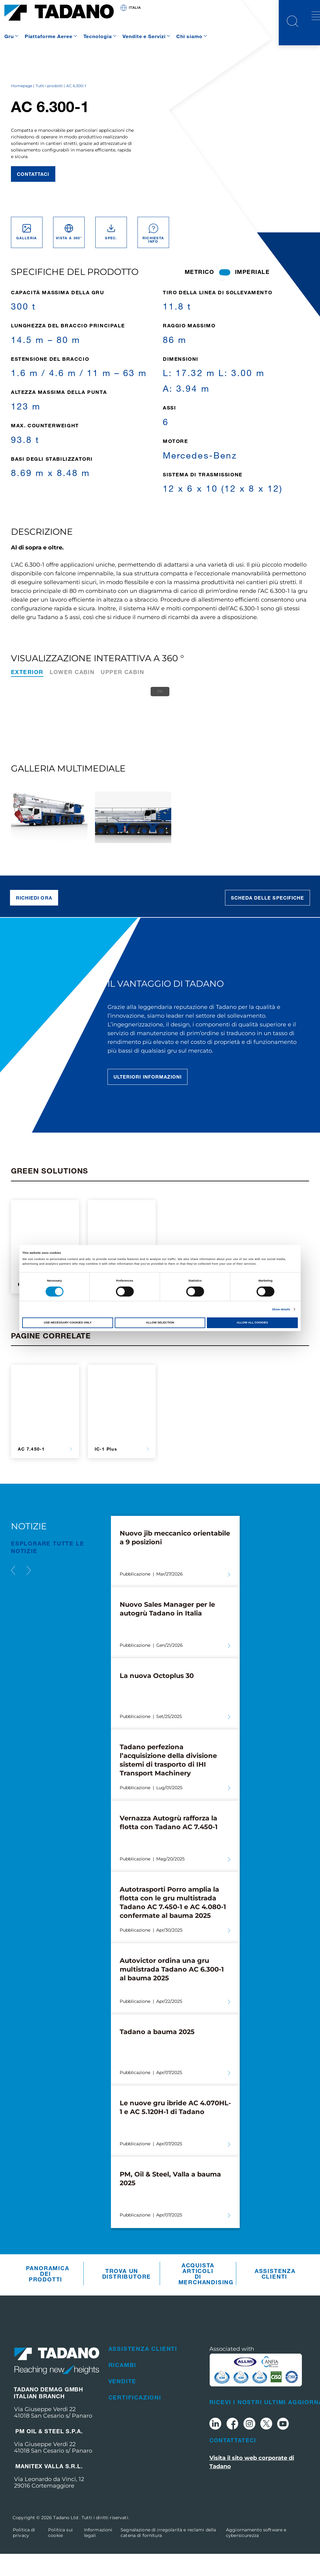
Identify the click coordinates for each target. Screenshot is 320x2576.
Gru (9, 36)
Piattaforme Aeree (48, 36)
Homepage (21, 107)
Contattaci (33, 196)
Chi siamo (189, 36)
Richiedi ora (34, 919)
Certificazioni (134, 2419)
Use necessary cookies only (68, 1322)
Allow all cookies (252, 1322)
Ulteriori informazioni (147, 1099)
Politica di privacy (24, 2554)
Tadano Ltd (66, 2540)
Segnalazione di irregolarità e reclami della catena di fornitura (168, 2554)
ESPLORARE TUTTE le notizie (47, 1569)
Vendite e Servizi (143, 36)
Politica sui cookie (60, 2554)
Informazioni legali (98, 2554)
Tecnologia (97, 36)
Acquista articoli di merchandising (199, 2295)
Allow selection (160, 1322)
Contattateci (232, 2462)
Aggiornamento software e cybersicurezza (256, 2554)
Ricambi (122, 2387)
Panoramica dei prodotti (47, 2295)
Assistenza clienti (275, 2295)
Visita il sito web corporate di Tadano (251, 2484)
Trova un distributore (123, 2295)
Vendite (122, 2403)
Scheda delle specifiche (267, 919)
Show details (281, 1309)
